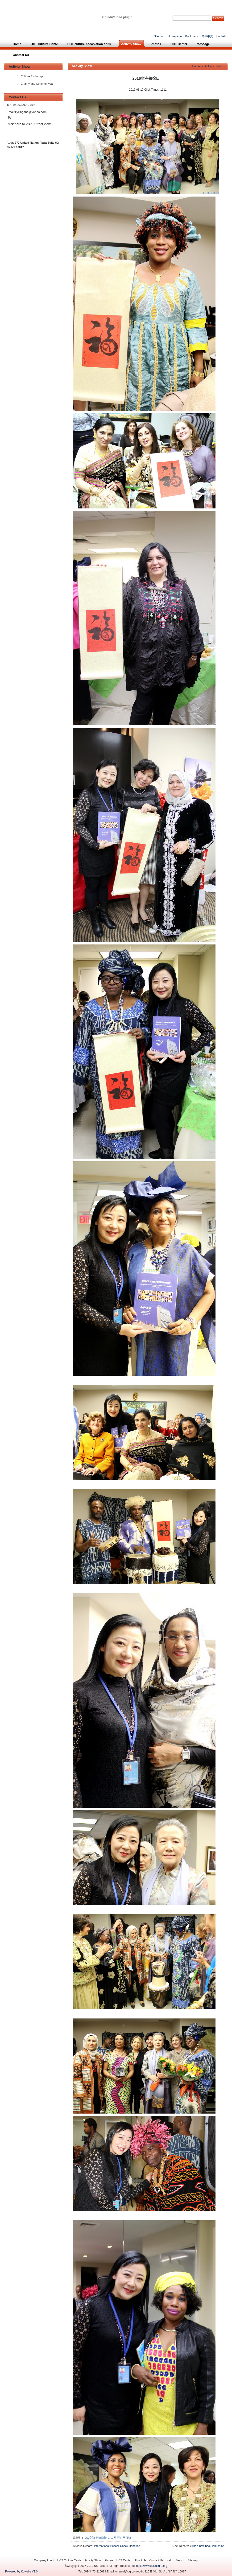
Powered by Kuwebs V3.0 (21, 2571)
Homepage (175, 36)
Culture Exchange (32, 76)
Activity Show (213, 66)
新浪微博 (101, 2537)
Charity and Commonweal (37, 83)
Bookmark (191, 36)
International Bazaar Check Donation (117, 2546)
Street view (42, 124)
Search (218, 18)
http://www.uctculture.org (151, 2566)
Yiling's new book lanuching (207, 2546)
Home (196, 66)
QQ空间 (90, 2537)
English (221, 36)
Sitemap (159, 36)
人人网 (112, 2537)
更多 (129, 2537)
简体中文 (207, 36)
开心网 (121, 2537)
